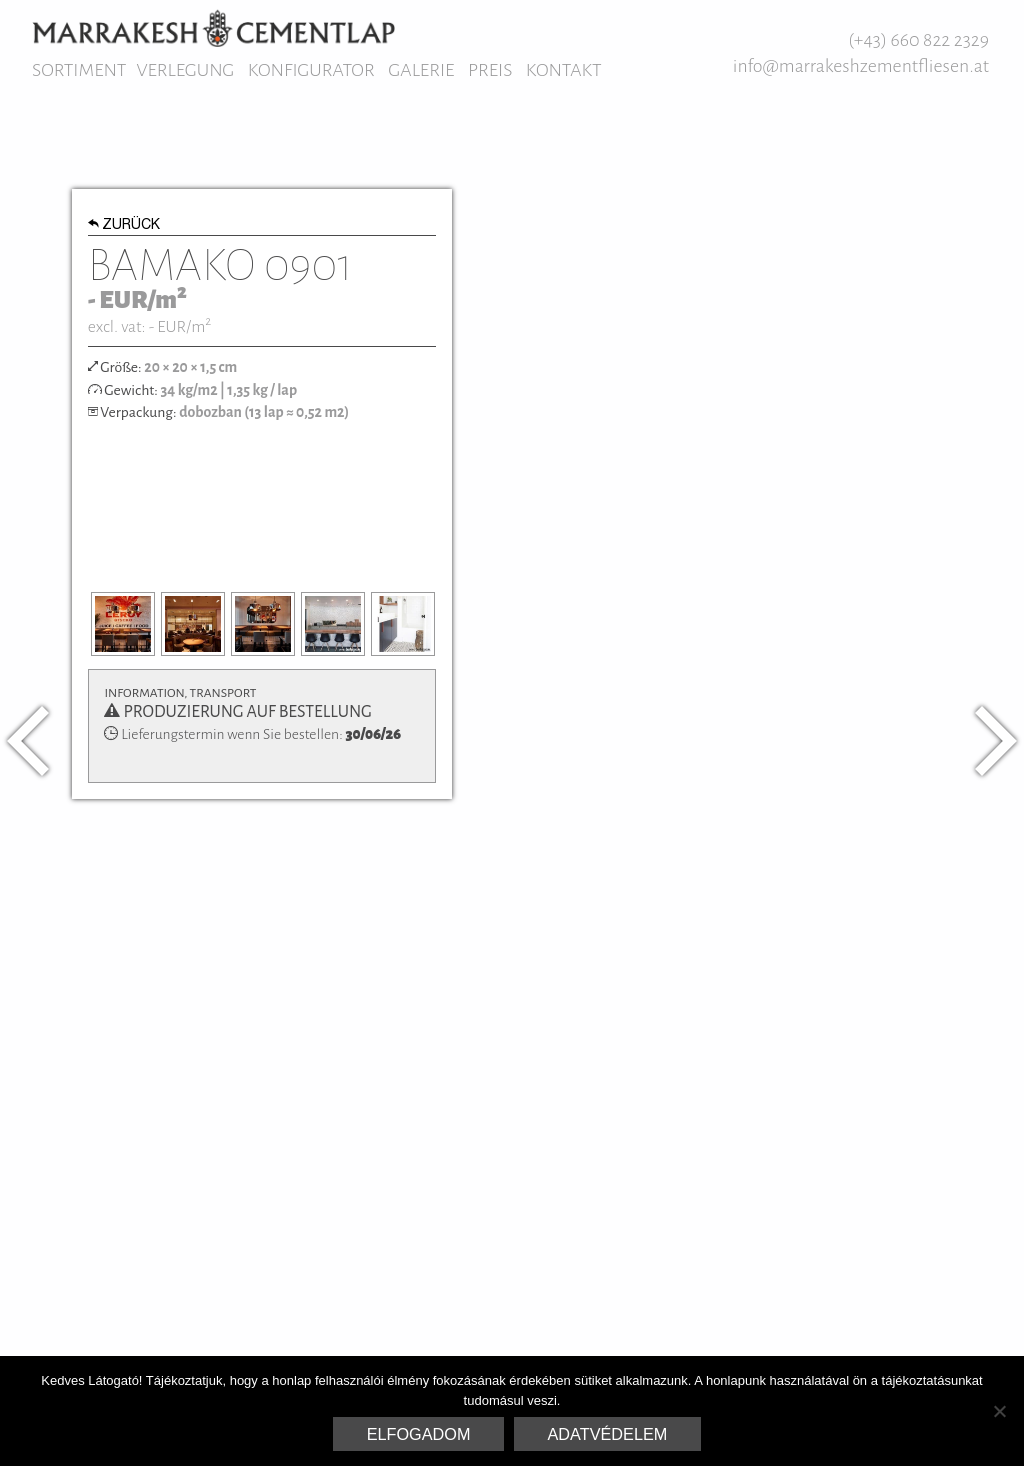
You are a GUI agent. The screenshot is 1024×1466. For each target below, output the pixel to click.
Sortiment (79, 70)
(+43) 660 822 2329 (918, 40)
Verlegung (185, 70)
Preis (490, 70)
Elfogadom (419, 1434)
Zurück (124, 226)
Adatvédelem (608, 1434)
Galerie (421, 70)
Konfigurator (311, 70)
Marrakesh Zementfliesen (213, 28)
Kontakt (564, 70)
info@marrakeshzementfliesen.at (861, 66)
